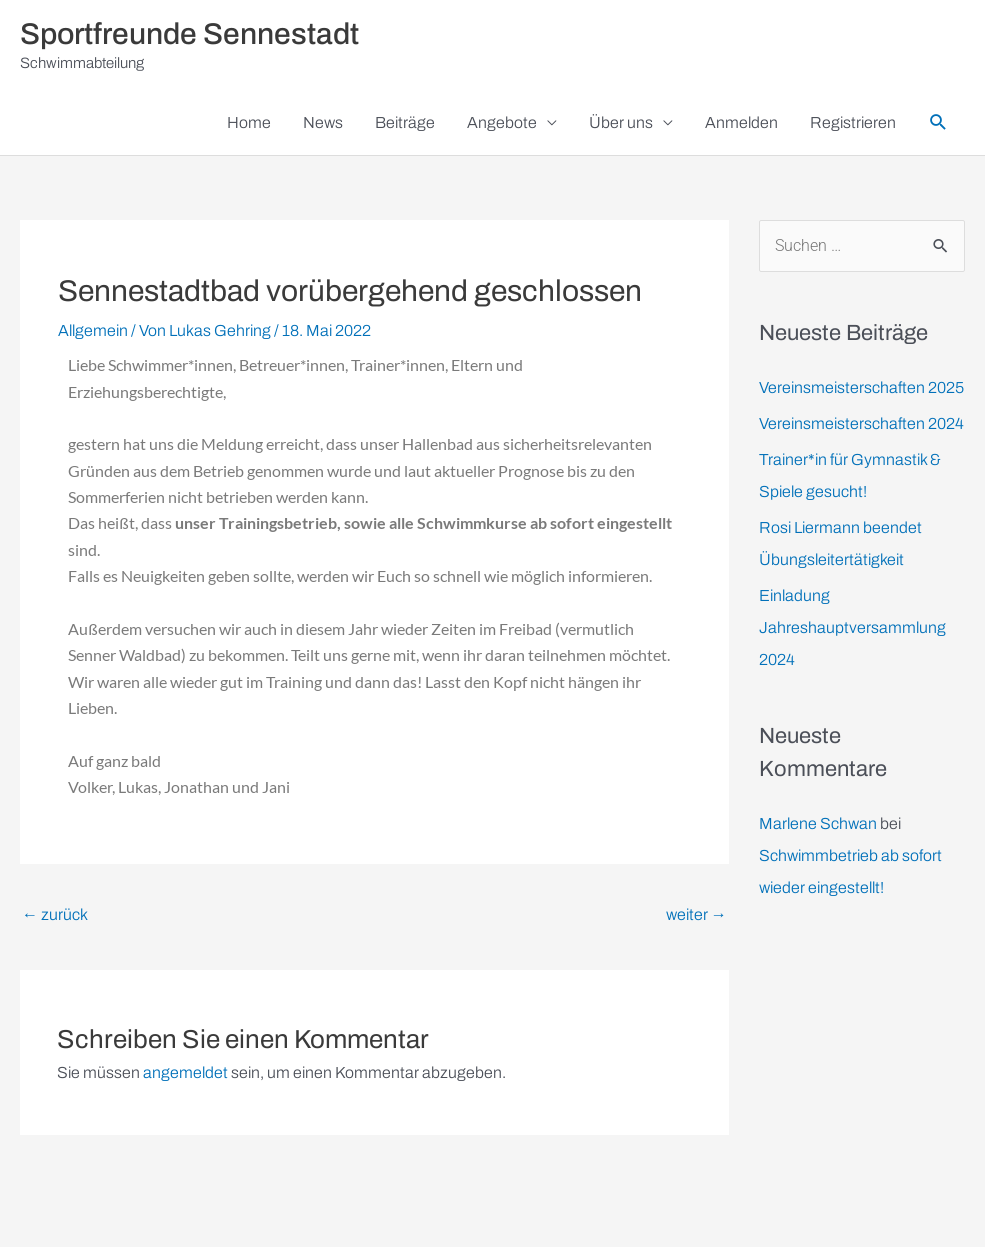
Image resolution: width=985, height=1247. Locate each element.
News (323, 122)
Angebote (502, 122)
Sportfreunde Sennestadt (189, 34)
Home (249, 122)
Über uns (621, 122)
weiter (696, 914)
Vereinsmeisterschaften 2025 (861, 387)
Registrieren (853, 122)
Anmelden (741, 122)
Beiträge (405, 122)
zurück (55, 914)
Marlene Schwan (818, 823)
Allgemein (93, 330)
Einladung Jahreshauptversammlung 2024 (852, 627)
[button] (938, 122)
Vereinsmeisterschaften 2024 (861, 423)
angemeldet (185, 1072)
